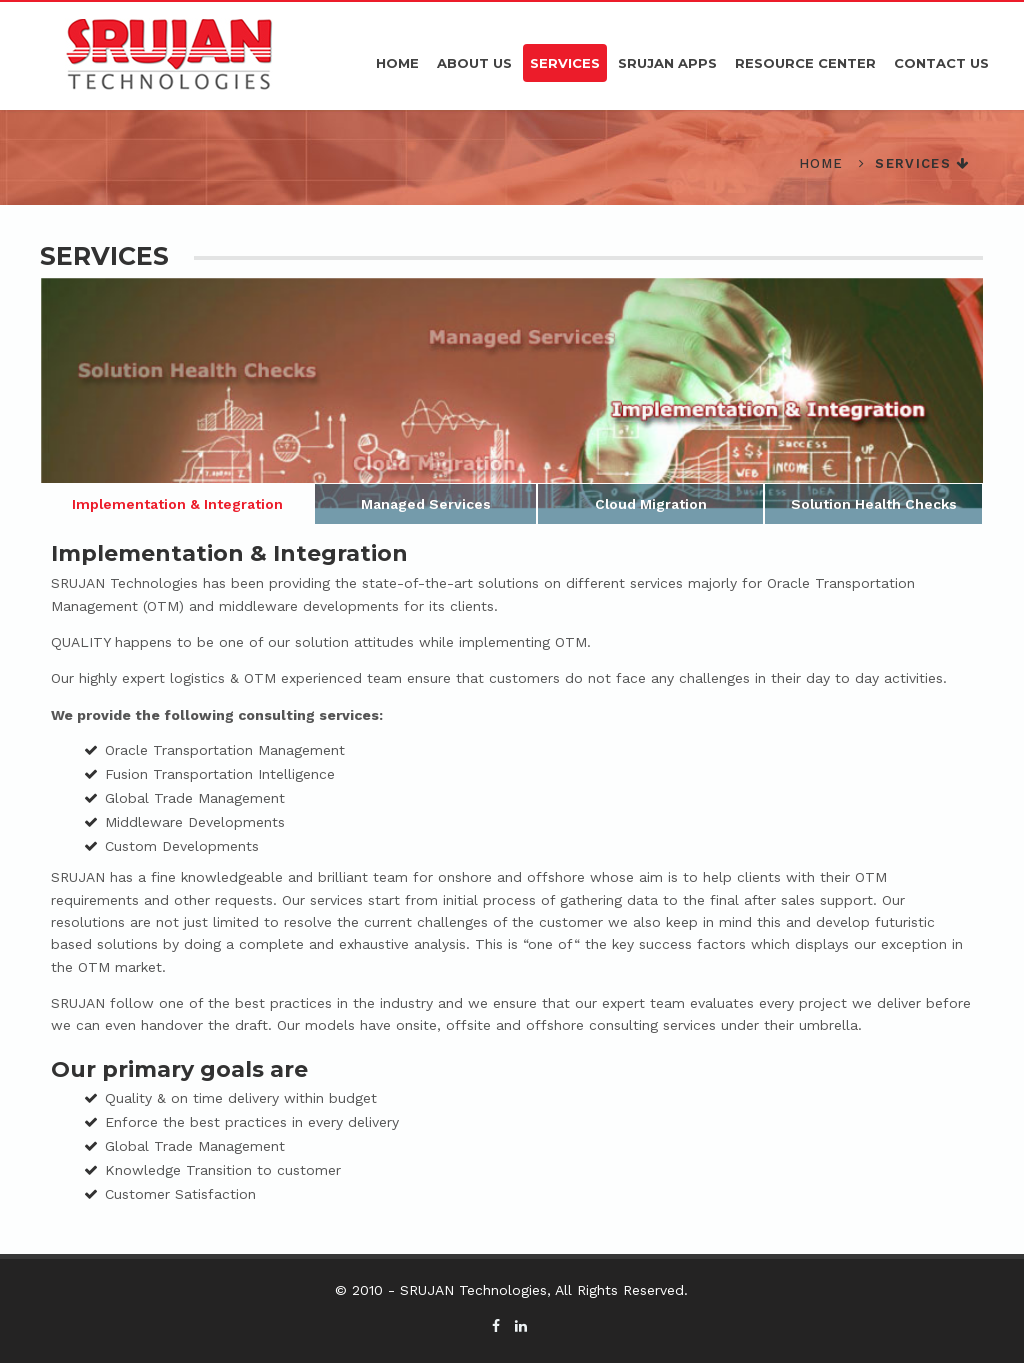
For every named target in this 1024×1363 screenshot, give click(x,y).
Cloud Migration (650, 504)
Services (565, 63)
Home (397, 63)
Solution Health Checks (873, 504)
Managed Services (426, 504)
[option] (512, 400)
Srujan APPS (667, 63)
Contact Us (941, 63)
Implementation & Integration (178, 504)
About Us (474, 63)
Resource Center (805, 63)
